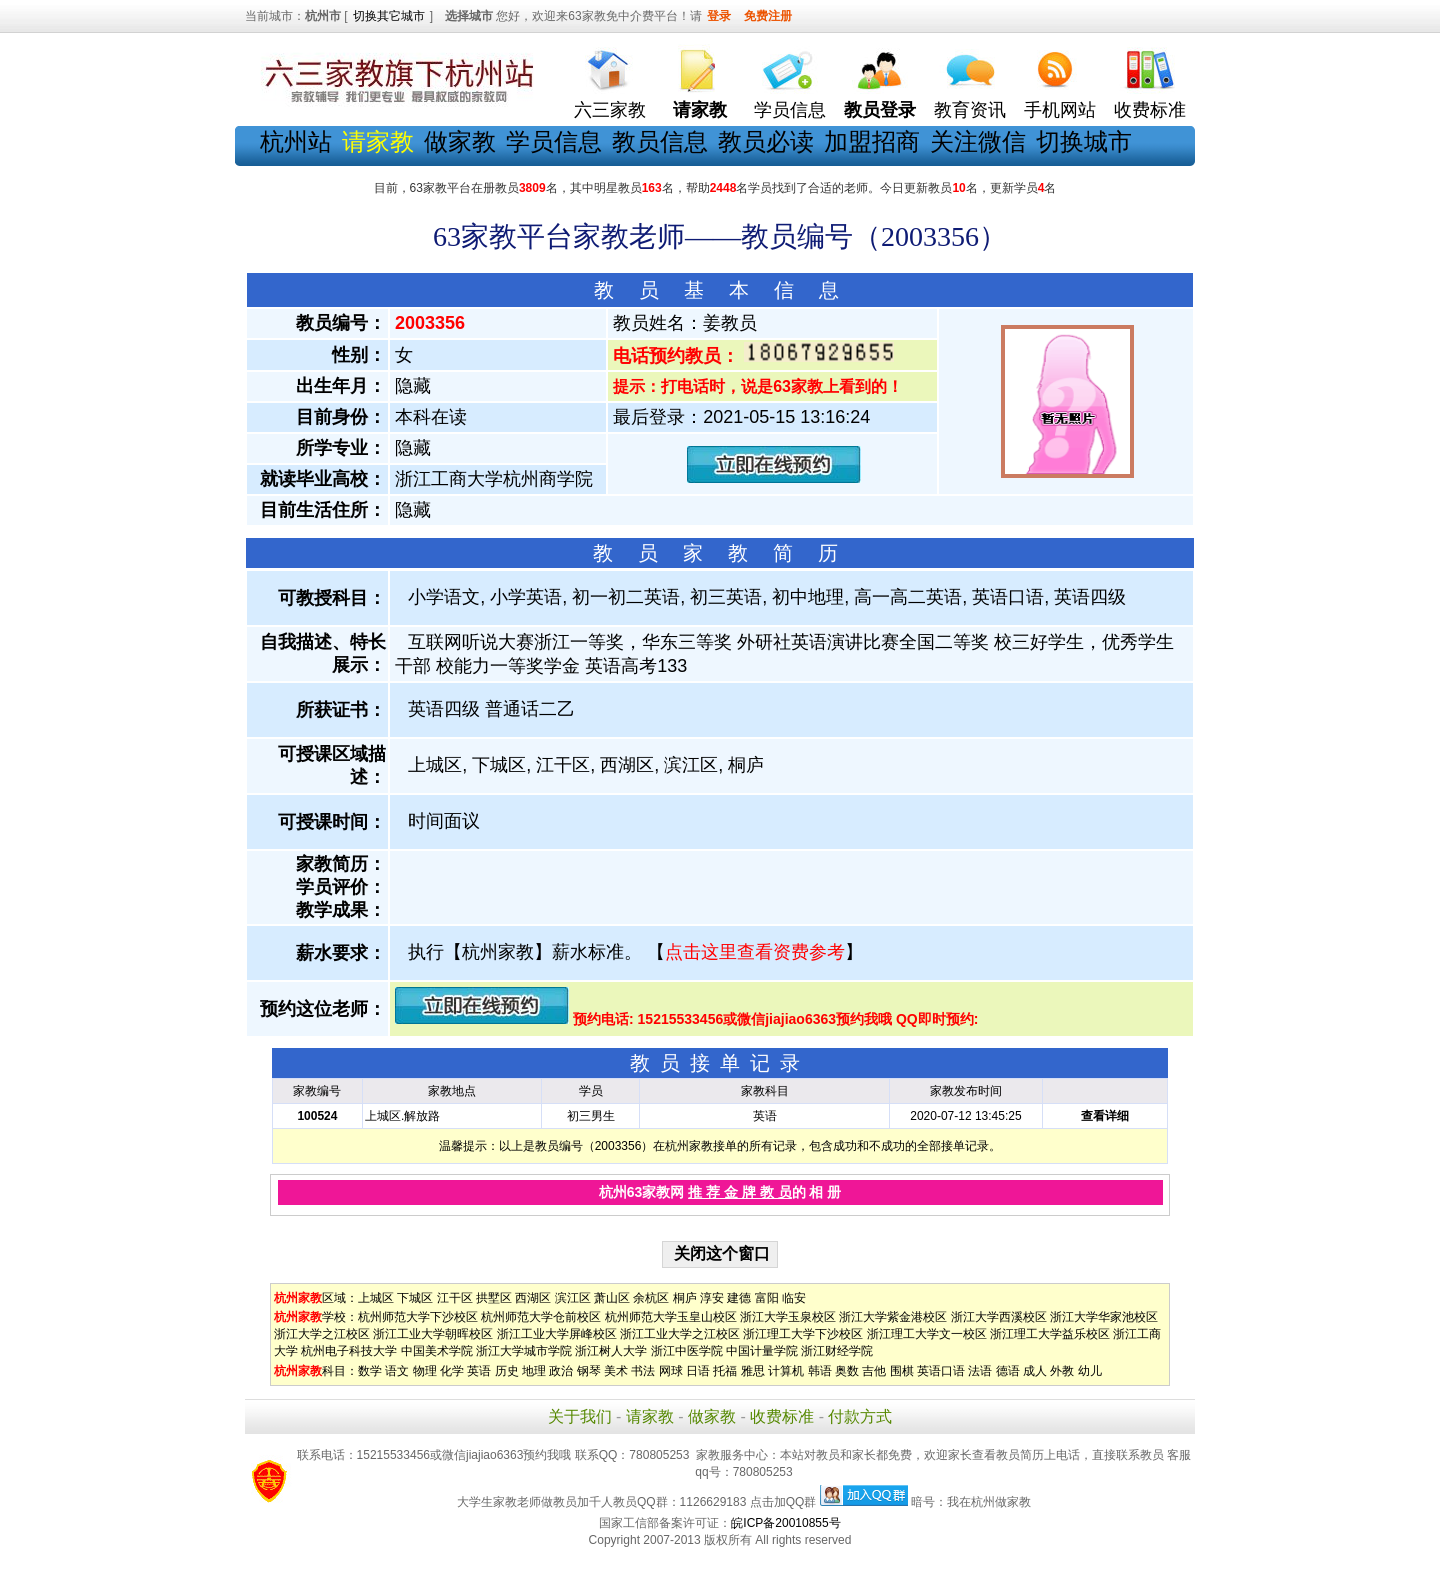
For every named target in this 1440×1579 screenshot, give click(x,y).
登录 (719, 16)
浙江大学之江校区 (322, 1334)
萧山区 (612, 1298)
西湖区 (533, 1298)
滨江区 (573, 1298)
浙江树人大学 (611, 1351)
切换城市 (1084, 141)
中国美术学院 (437, 1351)
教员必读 (766, 141)
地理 (534, 1371)
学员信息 (790, 110)
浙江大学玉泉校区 (788, 1317)
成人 (1035, 1371)
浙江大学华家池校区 (1104, 1317)
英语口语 (941, 1371)
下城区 (415, 1298)
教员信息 (660, 141)
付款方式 (860, 1416)
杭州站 (296, 141)
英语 (479, 1371)
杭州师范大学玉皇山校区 (671, 1317)
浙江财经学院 (837, 1351)
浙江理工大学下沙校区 (803, 1334)
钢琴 (589, 1371)
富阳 (767, 1298)
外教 (1062, 1371)
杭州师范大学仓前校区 (541, 1317)
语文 (397, 1371)
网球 (671, 1371)
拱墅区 (494, 1298)
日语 (698, 1371)
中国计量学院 (762, 1351)
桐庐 (685, 1298)
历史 (507, 1371)
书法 (643, 1371)
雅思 (753, 1371)
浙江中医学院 (687, 1351)
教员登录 (880, 110)
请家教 (650, 1416)
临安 (794, 1298)
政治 (561, 1371)
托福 (725, 1371)
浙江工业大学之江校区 (680, 1334)
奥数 (847, 1371)
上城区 (376, 1298)
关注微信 (978, 141)
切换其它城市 (389, 16)
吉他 (874, 1371)
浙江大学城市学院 (524, 1351)
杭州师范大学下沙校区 (418, 1317)
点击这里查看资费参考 (755, 952)
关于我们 (580, 1416)
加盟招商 (872, 141)
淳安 (712, 1298)
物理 (425, 1371)
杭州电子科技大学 (349, 1351)
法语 (980, 1371)
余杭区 (651, 1298)
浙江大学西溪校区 (999, 1317)
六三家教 (610, 110)
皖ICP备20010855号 (785, 1523)
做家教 (460, 141)
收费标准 (1150, 110)
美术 (616, 1371)
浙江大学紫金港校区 (893, 1317)
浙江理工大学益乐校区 (1050, 1334)
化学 (452, 1371)
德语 (1008, 1371)
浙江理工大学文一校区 (927, 1334)
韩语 (820, 1371)
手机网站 (1060, 110)
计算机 (786, 1371)
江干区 (455, 1298)
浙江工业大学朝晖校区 (433, 1334)
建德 (739, 1298)
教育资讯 (970, 110)
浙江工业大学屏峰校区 (557, 1334)
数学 (370, 1371)
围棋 (902, 1371)
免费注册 (768, 16)
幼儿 (1090, 1371)
